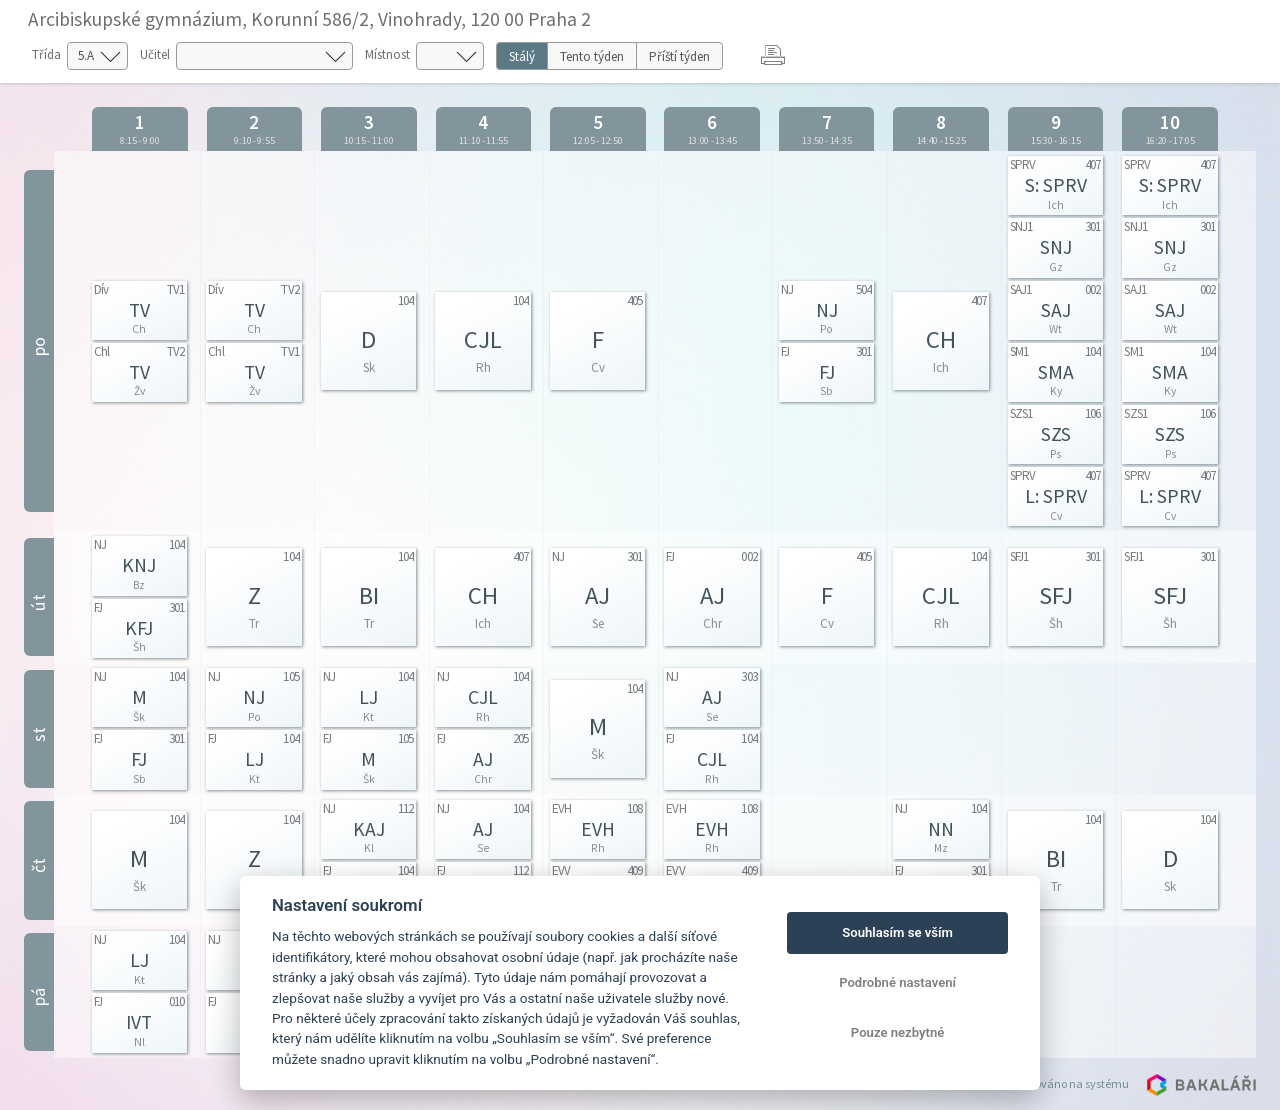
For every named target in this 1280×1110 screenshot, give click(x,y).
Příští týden (679, 56)
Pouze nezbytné (898, 1032)
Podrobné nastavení (897, 982)
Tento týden (592, 56)
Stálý (522, 56)
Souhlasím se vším (897, 932)
